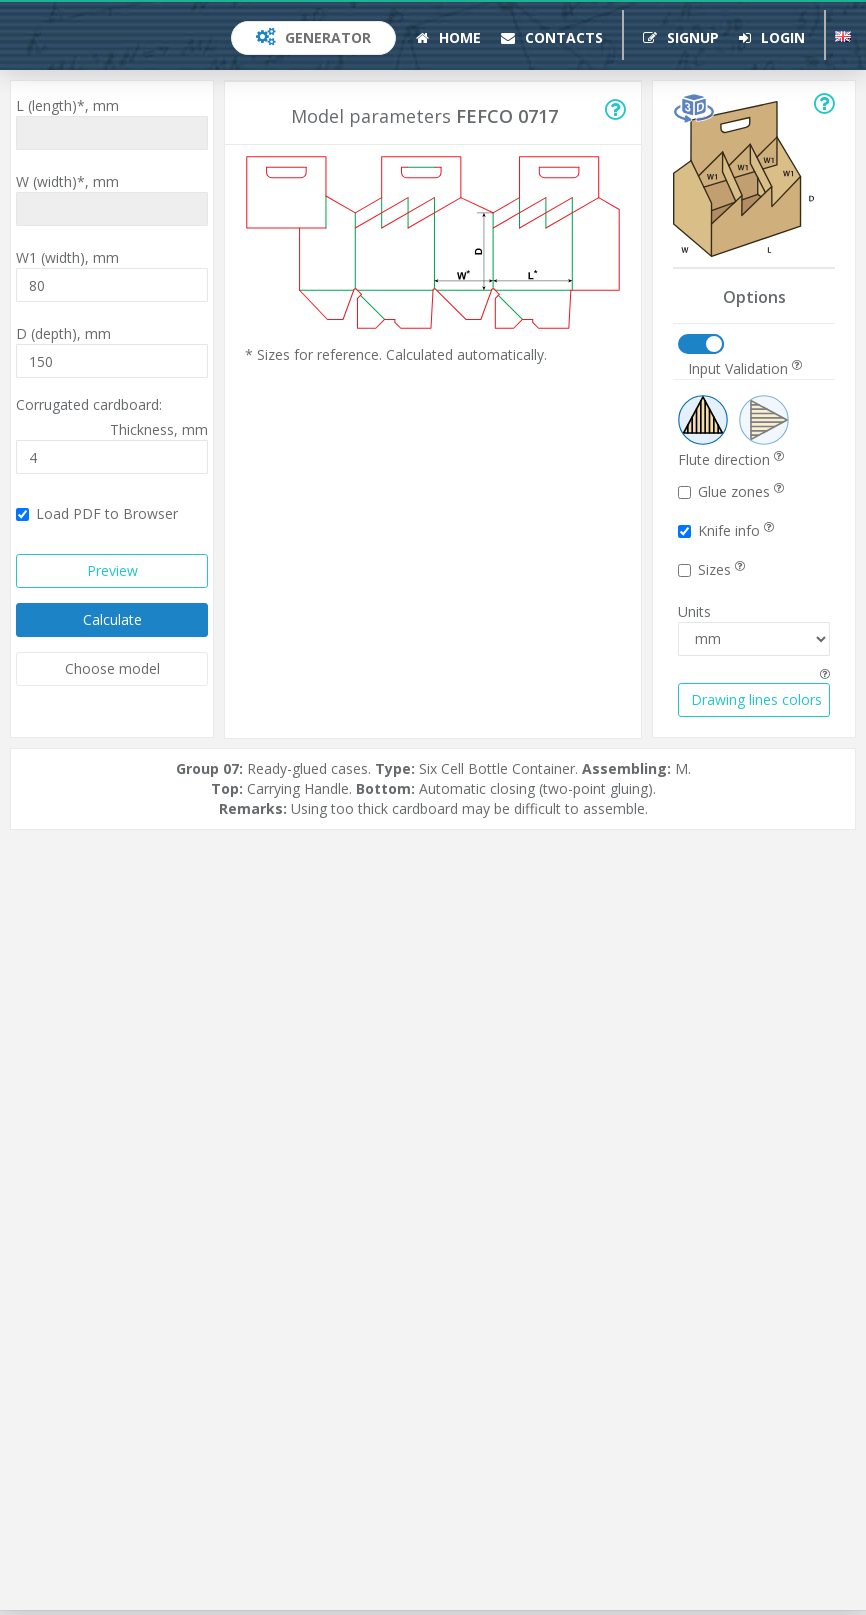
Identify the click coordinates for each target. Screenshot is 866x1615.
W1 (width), (67, 257)
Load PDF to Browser (97, 513)
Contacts (552, 37)
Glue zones (731, 491)
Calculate (112, 619)
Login (772, 37)
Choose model (112, 668)
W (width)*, (67, 181)
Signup (681, 37)
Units (694, 611)
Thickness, (159, 429)
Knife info (726, 530)
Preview (112, 570)
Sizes (711, 569)
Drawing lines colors (756, 699)
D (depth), (63, 333)
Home (448, 37)
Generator (313, 37)
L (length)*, (67, 105)
